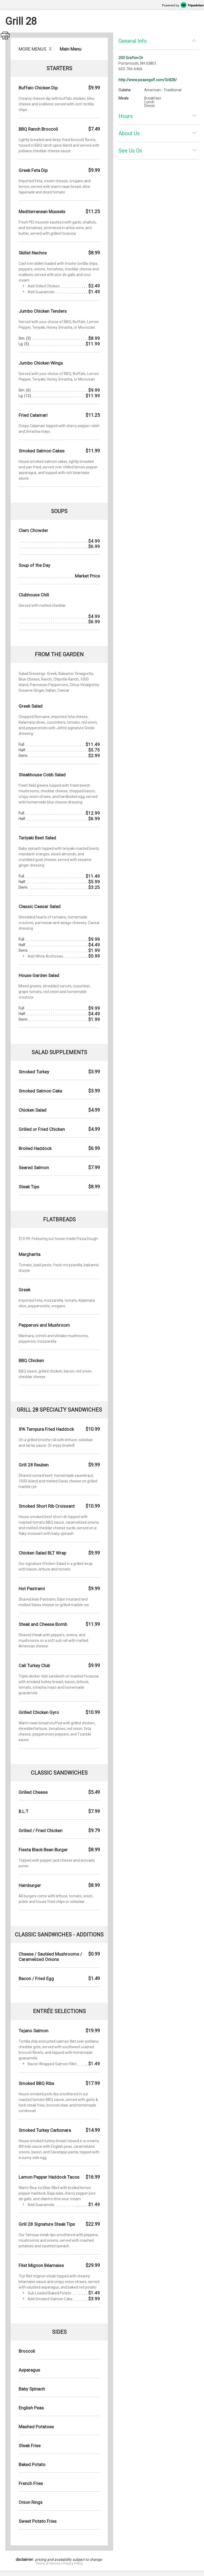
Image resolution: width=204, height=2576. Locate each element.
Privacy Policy (73, 2563)
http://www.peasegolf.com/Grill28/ (147, 80)
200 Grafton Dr (130, 58)
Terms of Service (48, 2563)
